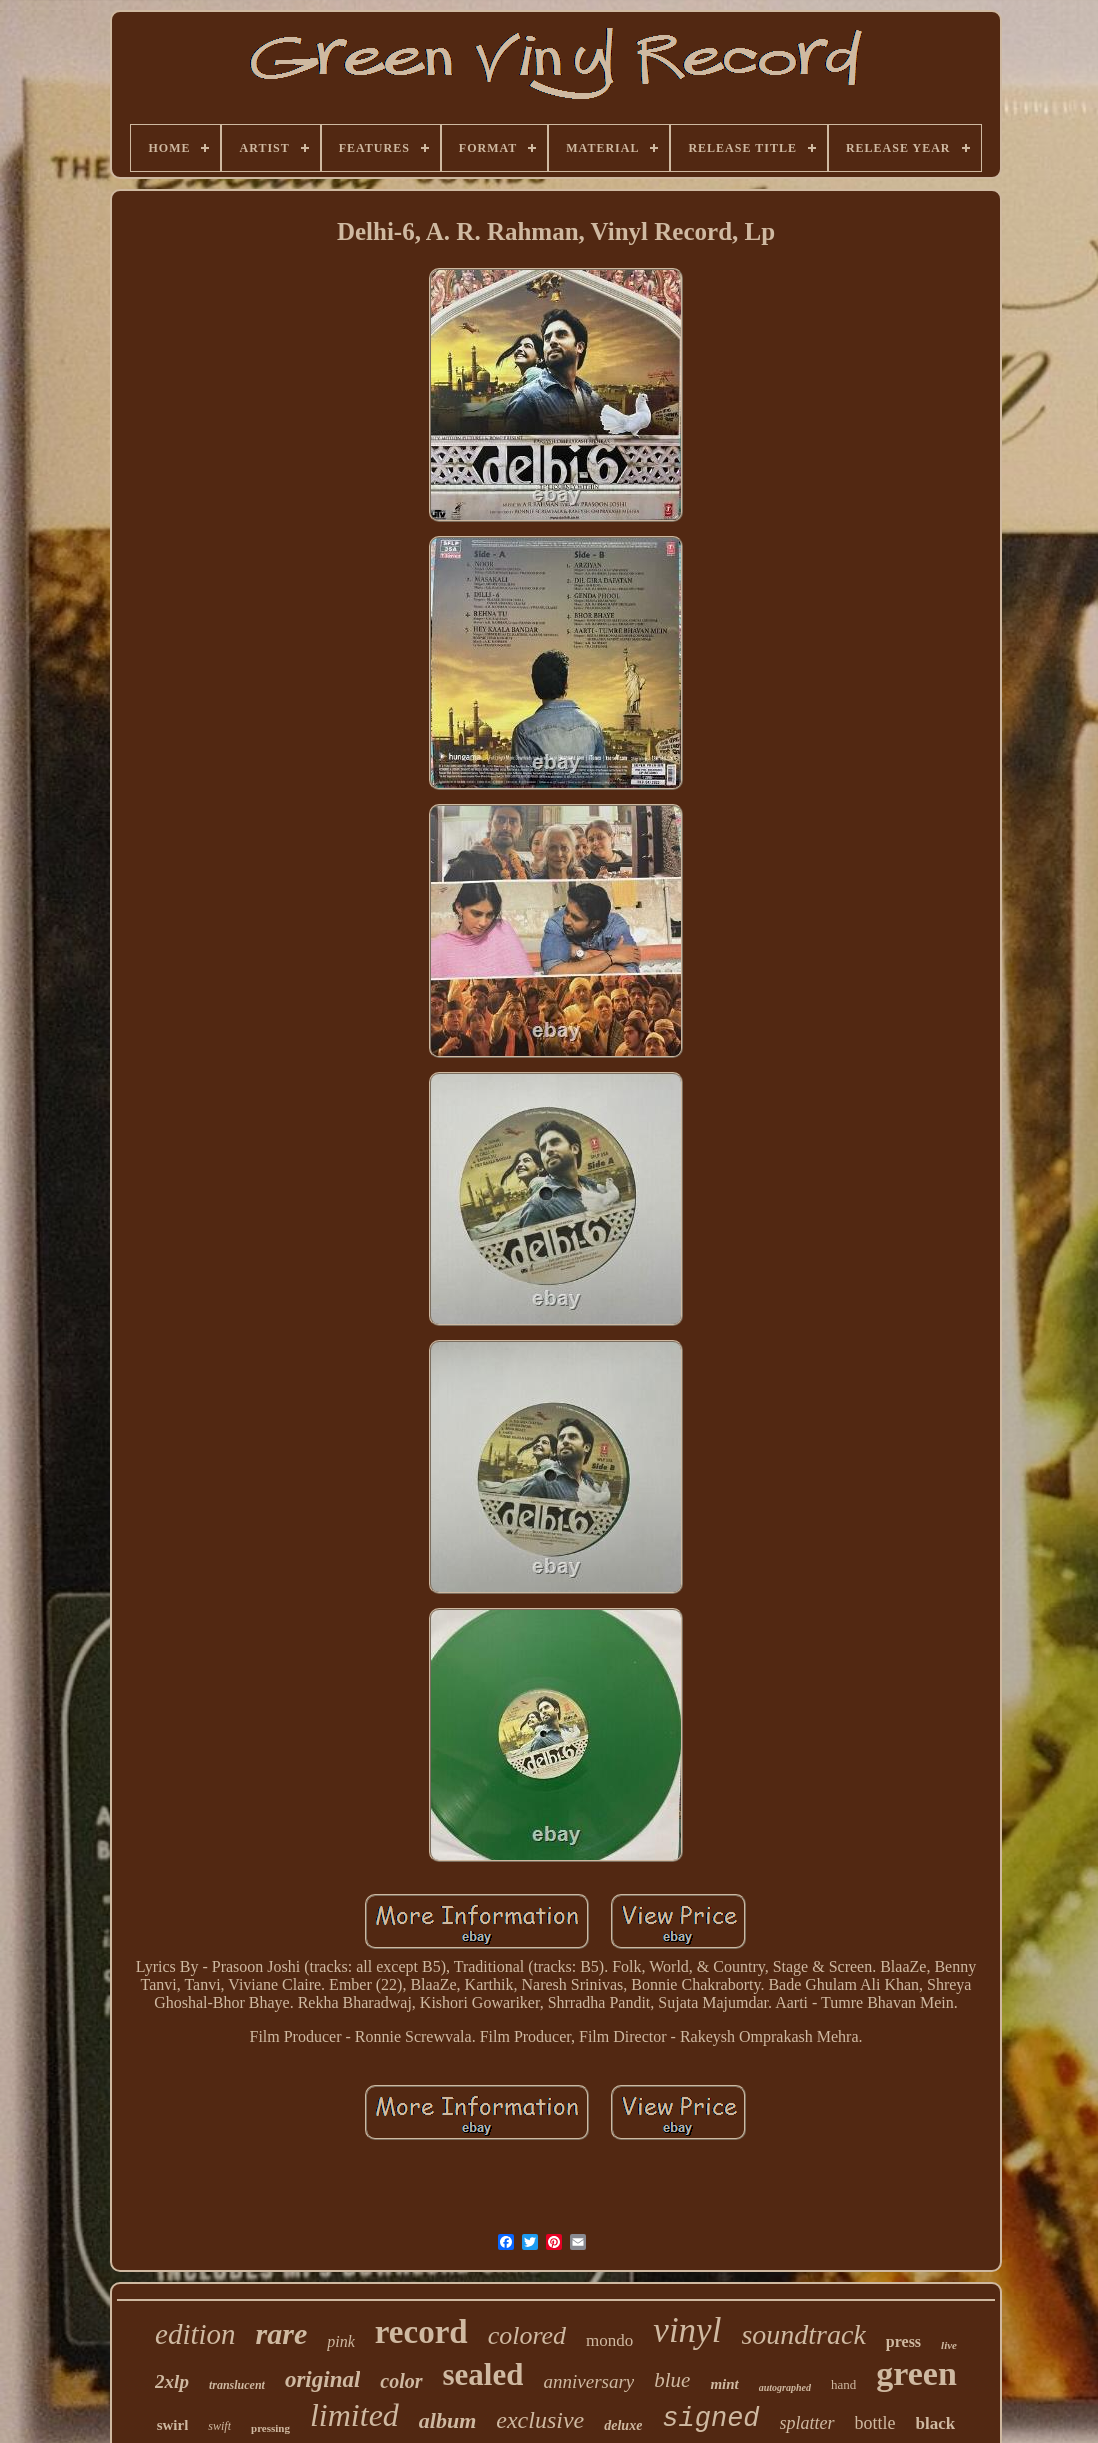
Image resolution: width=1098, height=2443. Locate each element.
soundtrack (803, 2334)
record (421, 2332)
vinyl (687, 2330)
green (916, 2373)
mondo (609, 2340)
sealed (483, 2374)
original (322, 2379)
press (903, 2341)
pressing (270, 2428)
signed (710, 2419)
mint (724, 2384)
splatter (807, 2423)
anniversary (588, 2381)
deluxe (623, 2425)
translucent (237, 2385)
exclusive (540, 2420)
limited (354, 2415)
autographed (785, 2387)
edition (195, 2334)
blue (672, 2380)
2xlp (172, 2381)
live (949, 2345)
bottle (875, 2423)
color (401, 2381)
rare (282, 2333)
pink (341, 2341)
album (447, 2420)
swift (219, 2426)
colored (527, 2335)
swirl (173, 2425)
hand (843, 2384)
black (936, 2423)
